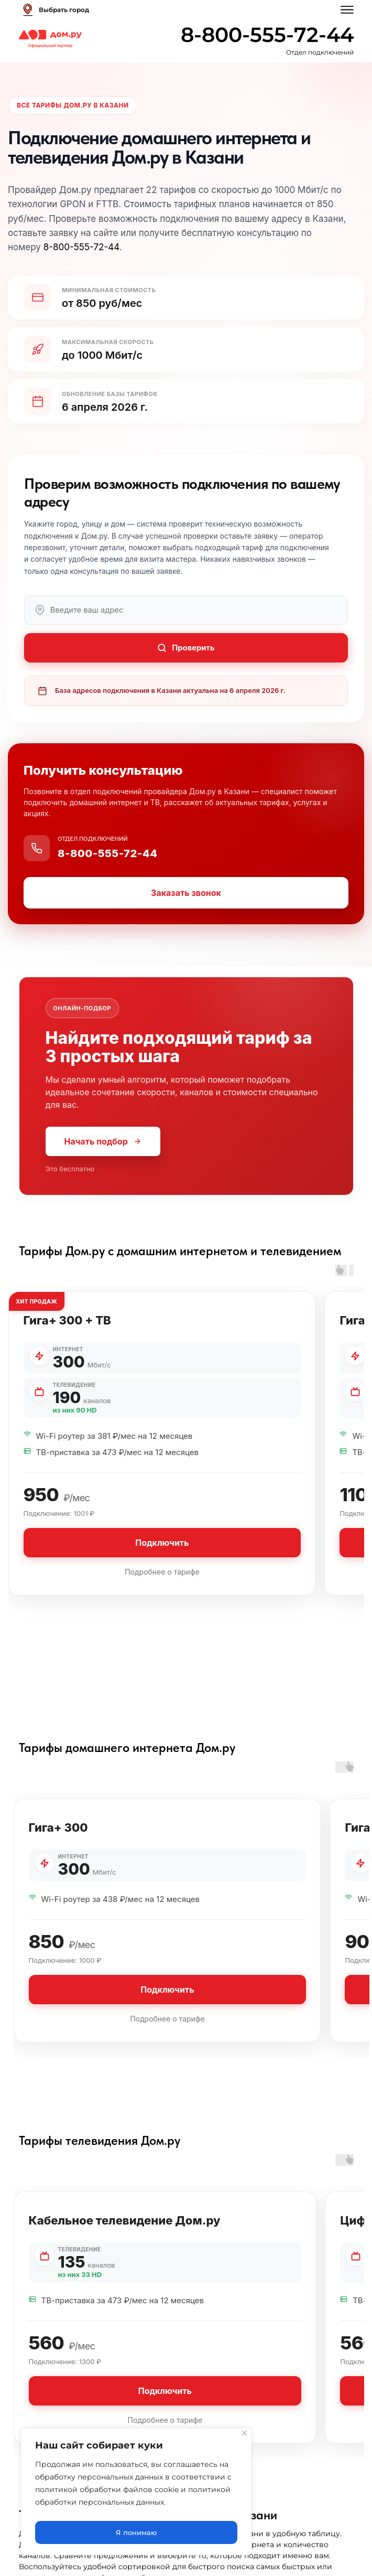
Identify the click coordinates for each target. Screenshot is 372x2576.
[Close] (244, 2437)
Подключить (162, 1553)
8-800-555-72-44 (267, 34)
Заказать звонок (186, 904)
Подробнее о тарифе (162, 1582)
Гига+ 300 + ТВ (67, 1331)
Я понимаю (136, 2532)
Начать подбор (102, 1152)
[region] (136, 2493)
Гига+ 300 (58, 1839)
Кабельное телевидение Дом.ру (125, 2231)
